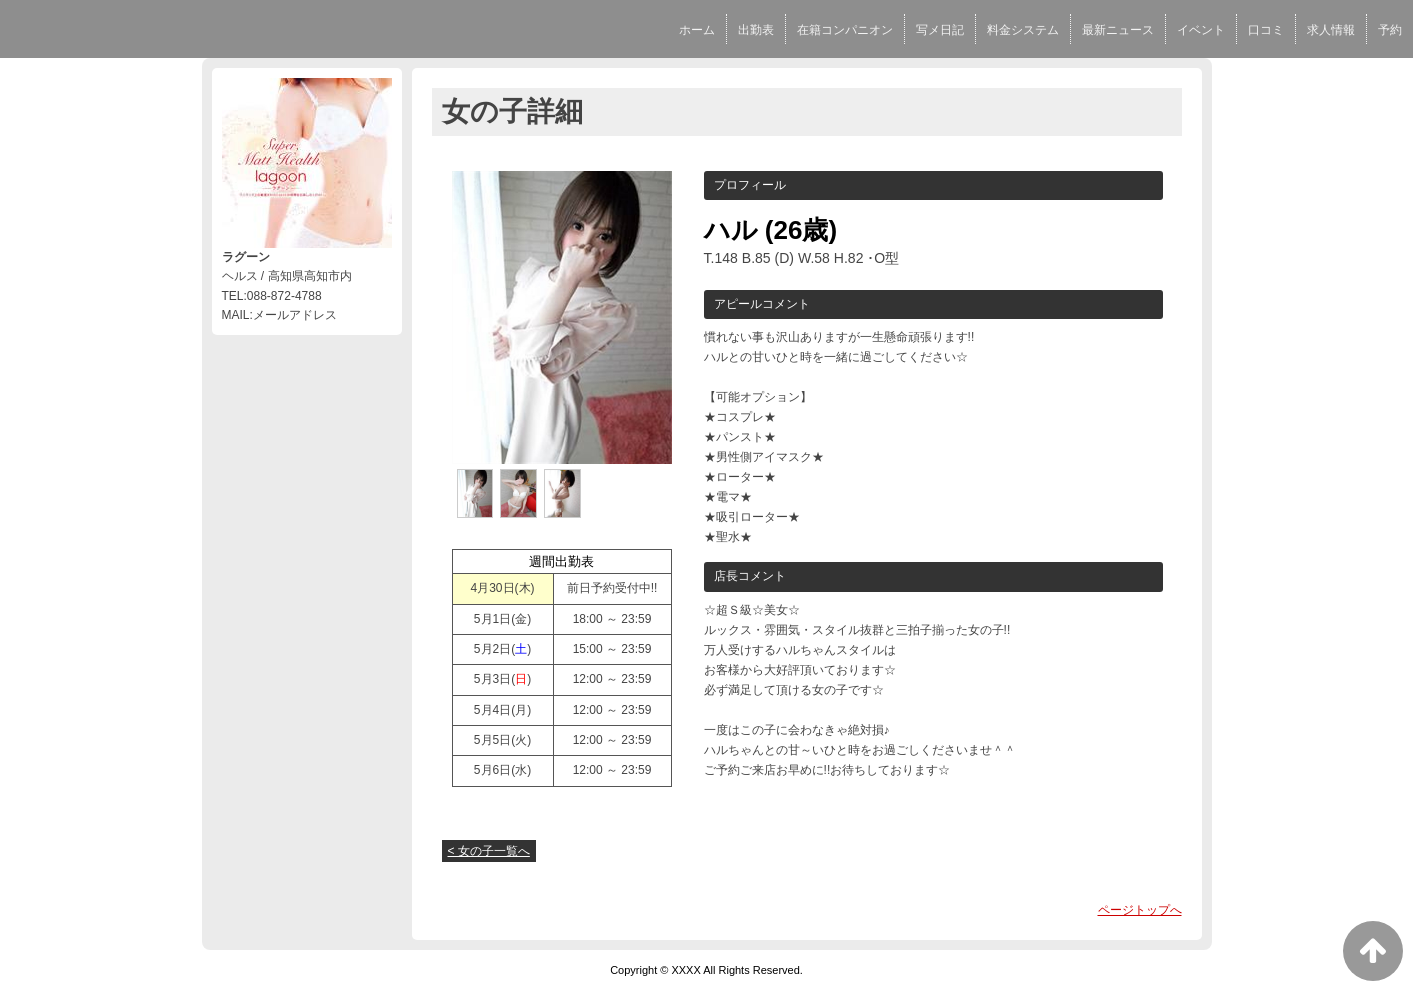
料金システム (1023, 30)
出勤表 (756, 30)
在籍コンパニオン (845, 30)
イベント (1201, 30)
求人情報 (1331, 30)
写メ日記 (940, 30)
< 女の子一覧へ (489, 851)
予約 (1390, 30)
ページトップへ (1140, 910)
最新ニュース (1118, 30)
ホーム (697, 30)
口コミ (1266, 30)
